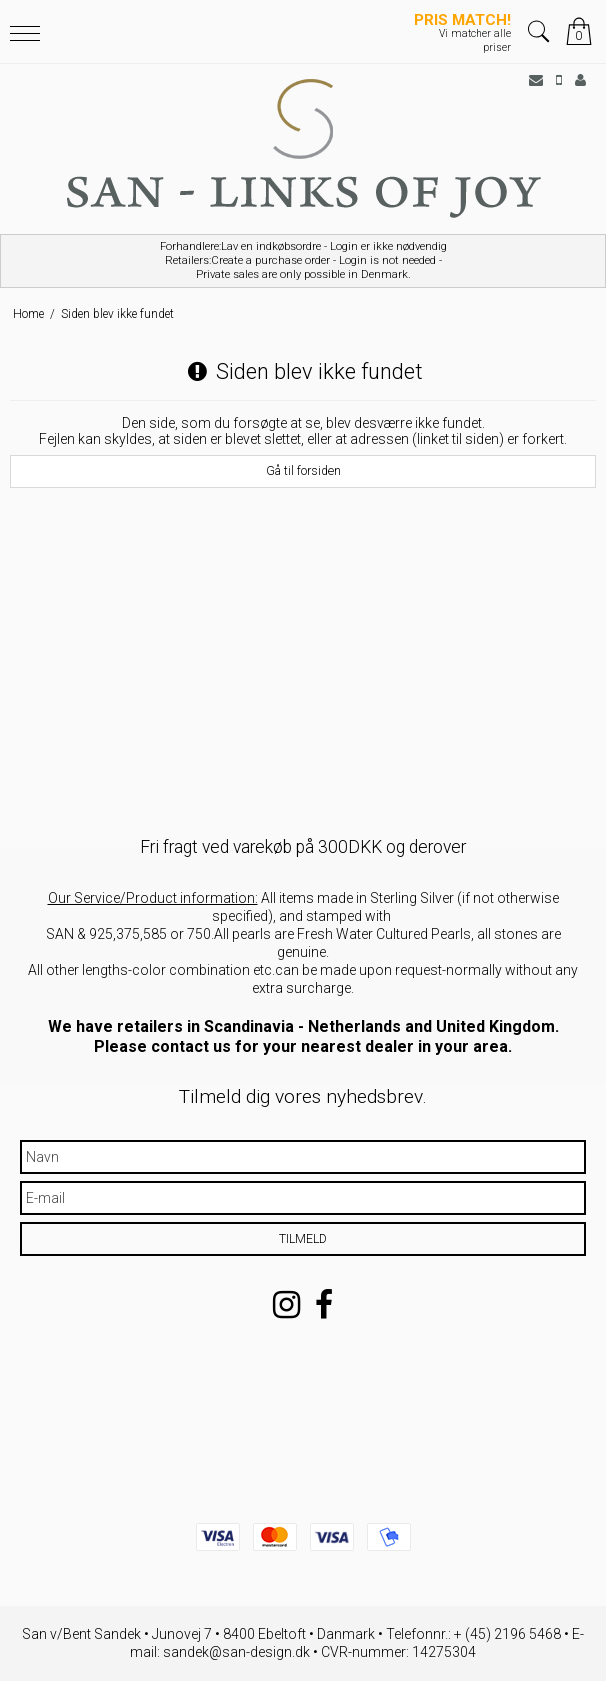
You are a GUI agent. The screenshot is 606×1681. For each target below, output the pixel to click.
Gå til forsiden (303, 471)
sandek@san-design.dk (236, 1652)
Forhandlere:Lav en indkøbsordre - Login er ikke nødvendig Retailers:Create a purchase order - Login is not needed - (303, 261)
